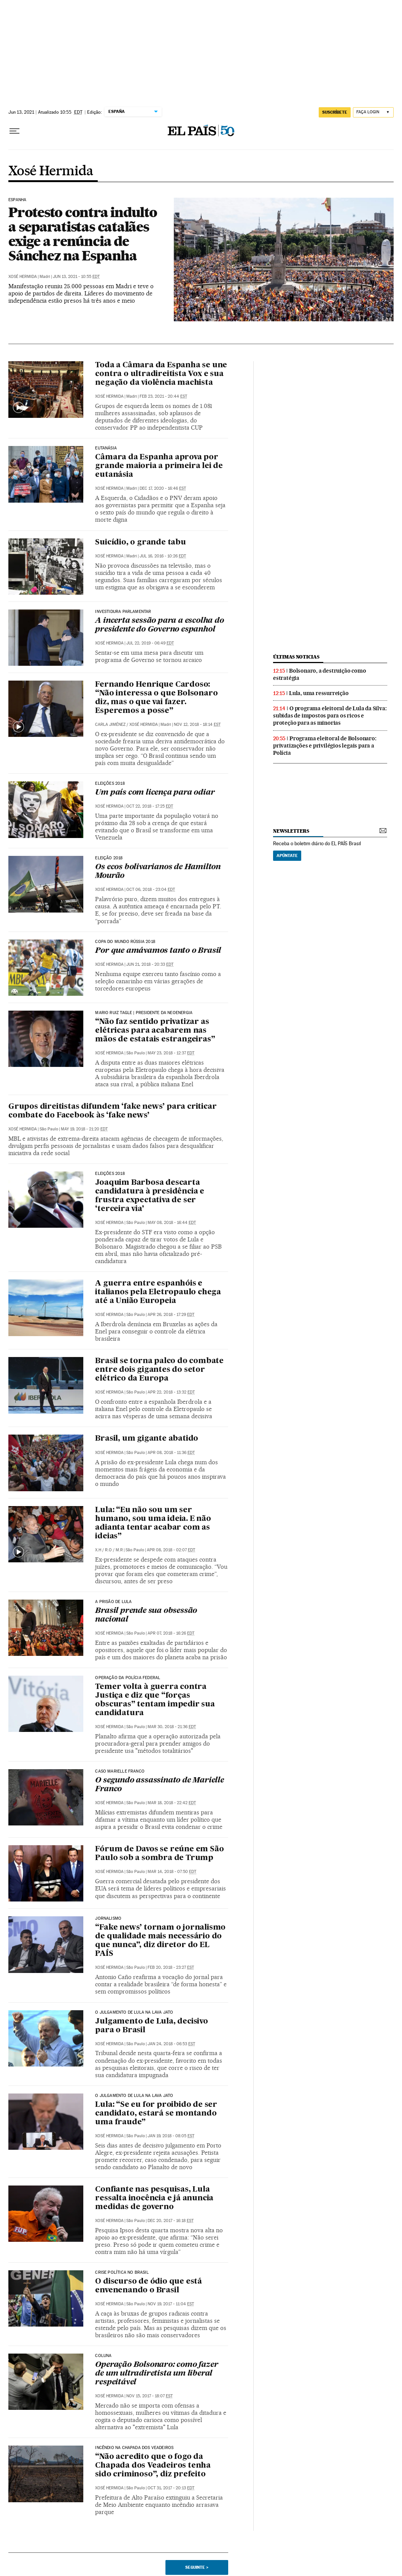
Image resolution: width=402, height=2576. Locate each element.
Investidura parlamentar (123, 611)
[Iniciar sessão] (373, 112)
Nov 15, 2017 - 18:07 (149, 2395)
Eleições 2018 (109, 783)
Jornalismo (108, 1918)
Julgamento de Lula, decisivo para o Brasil (151, 2026)
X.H (98, 1550)
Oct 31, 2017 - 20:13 (171, 2488)
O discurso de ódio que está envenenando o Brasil (148, 2286)
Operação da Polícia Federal (127, 1678)
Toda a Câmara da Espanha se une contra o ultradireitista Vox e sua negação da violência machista (161, 374)
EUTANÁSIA (106, 448)
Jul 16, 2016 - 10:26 (163, 556)
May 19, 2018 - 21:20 (84, 1129)
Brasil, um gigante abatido (146, 1439)
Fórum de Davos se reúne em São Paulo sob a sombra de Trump (159, 1854)
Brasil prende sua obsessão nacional (146, 1615)
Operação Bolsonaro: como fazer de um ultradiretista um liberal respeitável (156, 2373)
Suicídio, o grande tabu (140, 542)
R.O (108, 1550)
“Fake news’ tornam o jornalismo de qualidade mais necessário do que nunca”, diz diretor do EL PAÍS (160, 1941)
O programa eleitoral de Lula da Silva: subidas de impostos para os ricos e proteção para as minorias (329, 715)
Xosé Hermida (51, 171)
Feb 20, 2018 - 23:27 (171, 1967)
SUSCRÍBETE (334, 112)
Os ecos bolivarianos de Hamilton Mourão (158, 871)
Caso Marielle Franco (120, 1771)
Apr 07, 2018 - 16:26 (171, 1633)
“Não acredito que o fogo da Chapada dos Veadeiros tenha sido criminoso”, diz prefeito (153, 2465)
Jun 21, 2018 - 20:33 (149, 964)
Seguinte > (196, 2567)
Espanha (17, 200)
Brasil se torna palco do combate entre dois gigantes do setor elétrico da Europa (159, 1369)
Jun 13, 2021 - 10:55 (76, 276)
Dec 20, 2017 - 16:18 (171, 2220)
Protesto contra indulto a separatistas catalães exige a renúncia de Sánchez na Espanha (82, 234)
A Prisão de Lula (113, 1602)
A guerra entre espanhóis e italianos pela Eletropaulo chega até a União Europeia (158, 1292)
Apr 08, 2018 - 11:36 (171, 1452)
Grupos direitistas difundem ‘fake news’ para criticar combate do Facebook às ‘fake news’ (112, 1111)
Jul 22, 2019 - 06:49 (150, 643)
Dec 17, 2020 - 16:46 (163, 488)
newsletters (291, 831)
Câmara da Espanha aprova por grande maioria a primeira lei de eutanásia (159, 466)
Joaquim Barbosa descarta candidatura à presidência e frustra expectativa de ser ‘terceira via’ (149, 1196)
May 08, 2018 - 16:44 (172, 1222)
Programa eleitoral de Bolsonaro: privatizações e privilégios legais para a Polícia (325, 745)
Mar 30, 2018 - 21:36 (172, 1726)
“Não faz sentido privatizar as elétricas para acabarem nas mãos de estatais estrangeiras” (155, 1030)
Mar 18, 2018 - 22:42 (172, 1802)
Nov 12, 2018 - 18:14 (197, 724)
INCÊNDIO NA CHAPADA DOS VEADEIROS (134, 2448)
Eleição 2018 (108, 858)
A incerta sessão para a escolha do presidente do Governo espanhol (159, 625)
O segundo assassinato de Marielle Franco (159, 1785)
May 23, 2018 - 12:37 (171, 1053)
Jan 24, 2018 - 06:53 (171, 2043)
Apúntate (287, 855)
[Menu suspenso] (14, 131)
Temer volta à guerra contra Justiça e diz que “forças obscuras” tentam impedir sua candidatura (155, 1700)
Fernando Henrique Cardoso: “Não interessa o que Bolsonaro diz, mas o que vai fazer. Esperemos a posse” (156, 698)
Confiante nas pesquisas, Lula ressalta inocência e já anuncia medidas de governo (154, 2198)
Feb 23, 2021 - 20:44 (163, 396)
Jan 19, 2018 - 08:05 (171, 2135)
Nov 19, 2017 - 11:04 (171, 2303)
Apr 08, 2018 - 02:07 (171, 1550)
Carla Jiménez (110, 724)
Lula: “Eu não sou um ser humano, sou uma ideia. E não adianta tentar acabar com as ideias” (153, 1523)
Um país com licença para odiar (155, 793)
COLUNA (103, 2356)
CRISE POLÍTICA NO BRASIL (121, 2272)
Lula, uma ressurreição (319, 693)
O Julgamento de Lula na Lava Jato (134, 2012)
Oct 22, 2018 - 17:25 (149, 806)
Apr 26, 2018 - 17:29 (171, 1314)
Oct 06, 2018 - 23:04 (150, 889)
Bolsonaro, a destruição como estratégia (319, 674)
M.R (119, 1550)
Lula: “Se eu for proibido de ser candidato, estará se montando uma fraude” (156, 2113)
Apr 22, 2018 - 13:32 (171, 1392)
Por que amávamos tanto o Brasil (158, 951)
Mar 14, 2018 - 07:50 (172, 1871)
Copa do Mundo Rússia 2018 (125, 942)
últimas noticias (296, 657)
